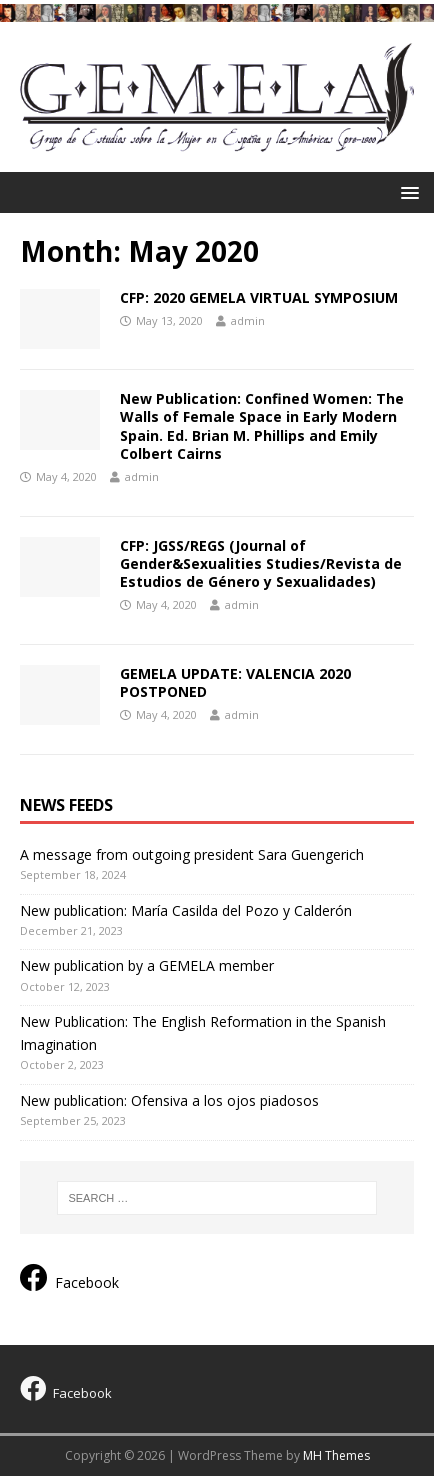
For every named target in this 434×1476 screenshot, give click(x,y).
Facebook (69, 1278)
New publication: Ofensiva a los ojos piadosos (169, 1100)
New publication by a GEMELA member (147, 965)
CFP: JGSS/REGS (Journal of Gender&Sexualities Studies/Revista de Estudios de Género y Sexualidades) (261, 563)
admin (248, 320)
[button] (406, 191)
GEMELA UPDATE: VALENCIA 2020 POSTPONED (235, 682)
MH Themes (336, 1455)
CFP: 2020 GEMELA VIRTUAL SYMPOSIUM (259, 297)
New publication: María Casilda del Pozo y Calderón (186, 910)
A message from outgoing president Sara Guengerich (192, 854)
